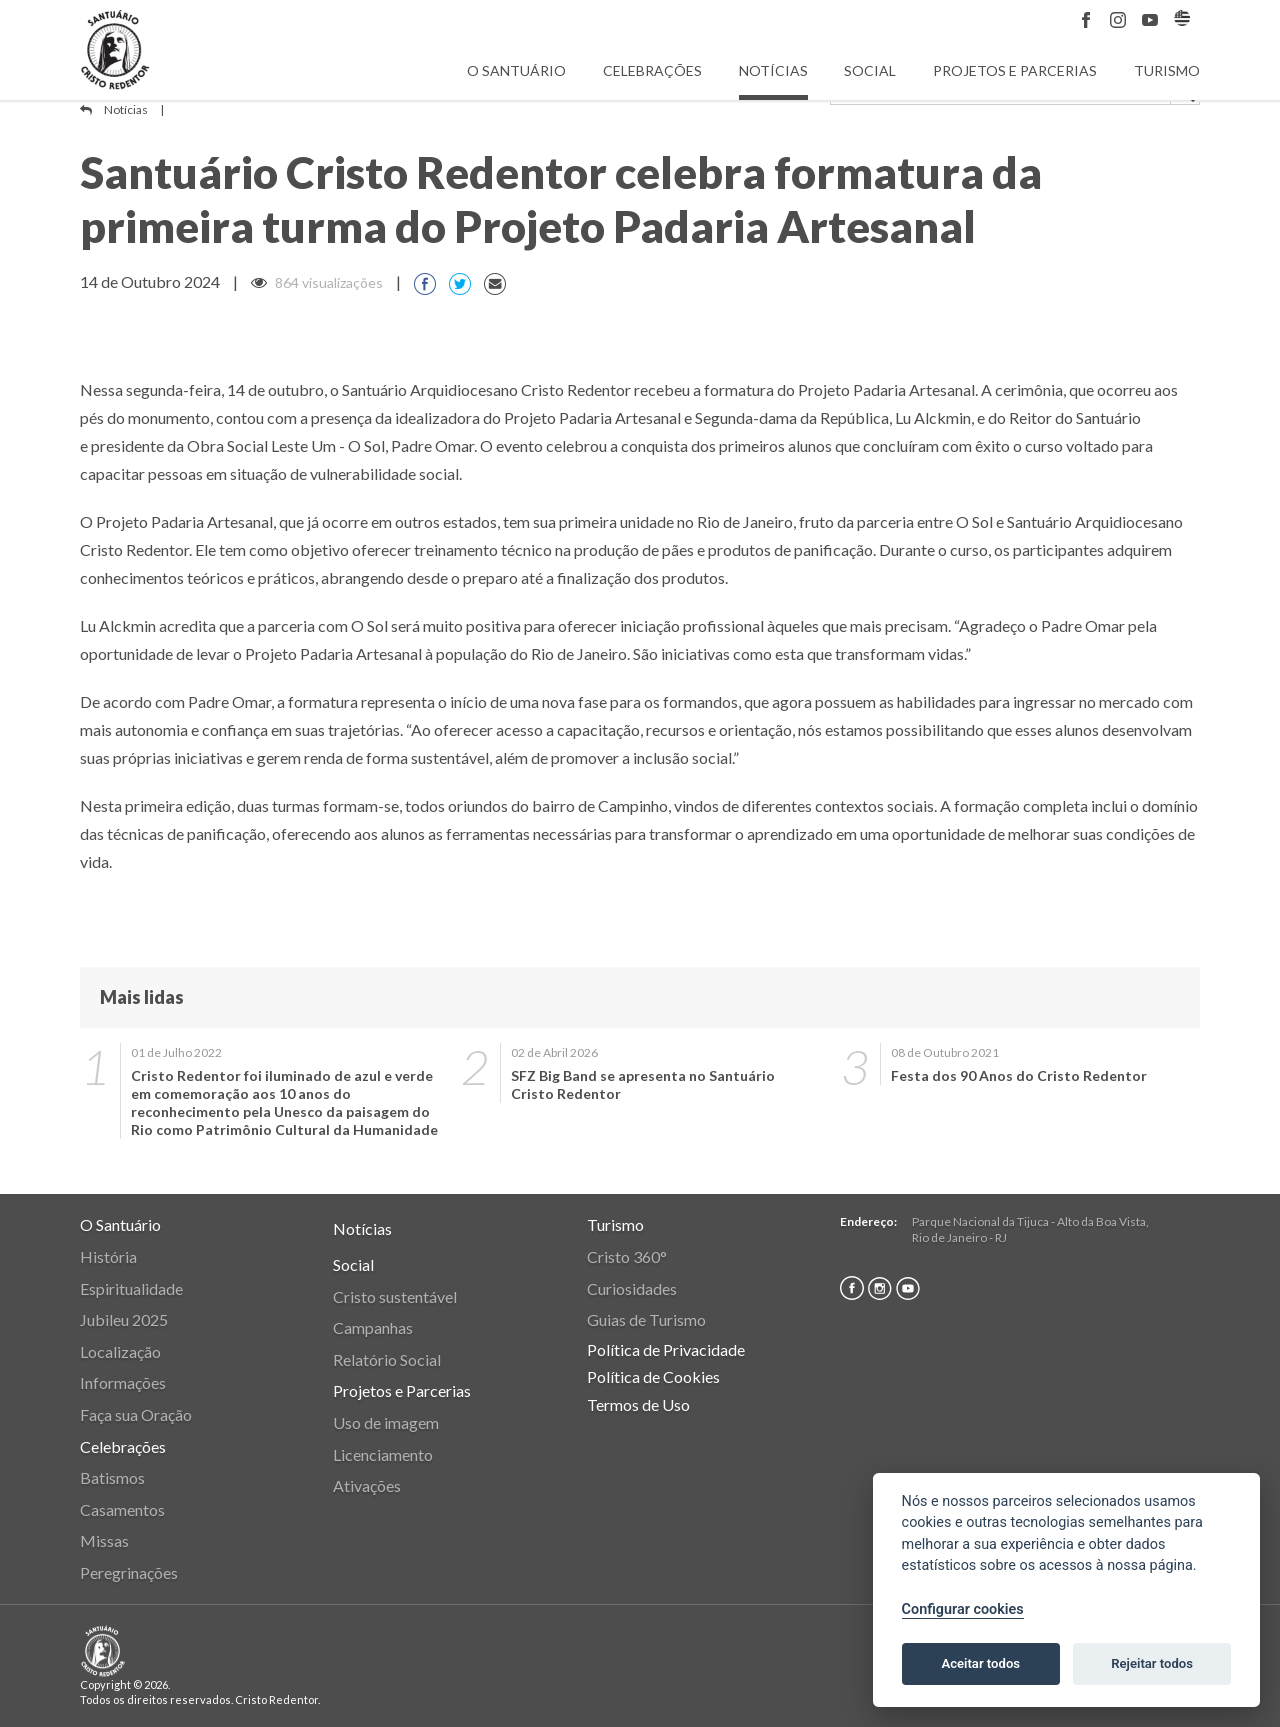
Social (870, 70)
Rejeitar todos (1152, 1663)
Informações (123, 1382)
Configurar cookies (963, 1609)
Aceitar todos (980, 1663)
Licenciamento (383, 1454)
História (108, 1256)
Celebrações (652, 70)
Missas (104, 1540)
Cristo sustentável (395, 1296)
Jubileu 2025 (124, 1319)
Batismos (112, 1477)
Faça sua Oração (136, 1414)
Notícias (773, 70)
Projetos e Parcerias (1015, 70)
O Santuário (516, 70)
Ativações (367, 1485)
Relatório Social (387, 1359)
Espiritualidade (131, 1288)
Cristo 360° (627, 1256)
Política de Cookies (653, 1376)
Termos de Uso (638, 1404)
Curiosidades (632, 1288)
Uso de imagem (386, 1422)
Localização (120, 1351)
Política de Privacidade (666, 1349)
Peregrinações (129, 1572)
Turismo (1167, 70)
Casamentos (122, 1509)
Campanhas (373, 1327)
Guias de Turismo (646, 1319)
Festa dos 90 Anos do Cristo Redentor (1019, 1075)
